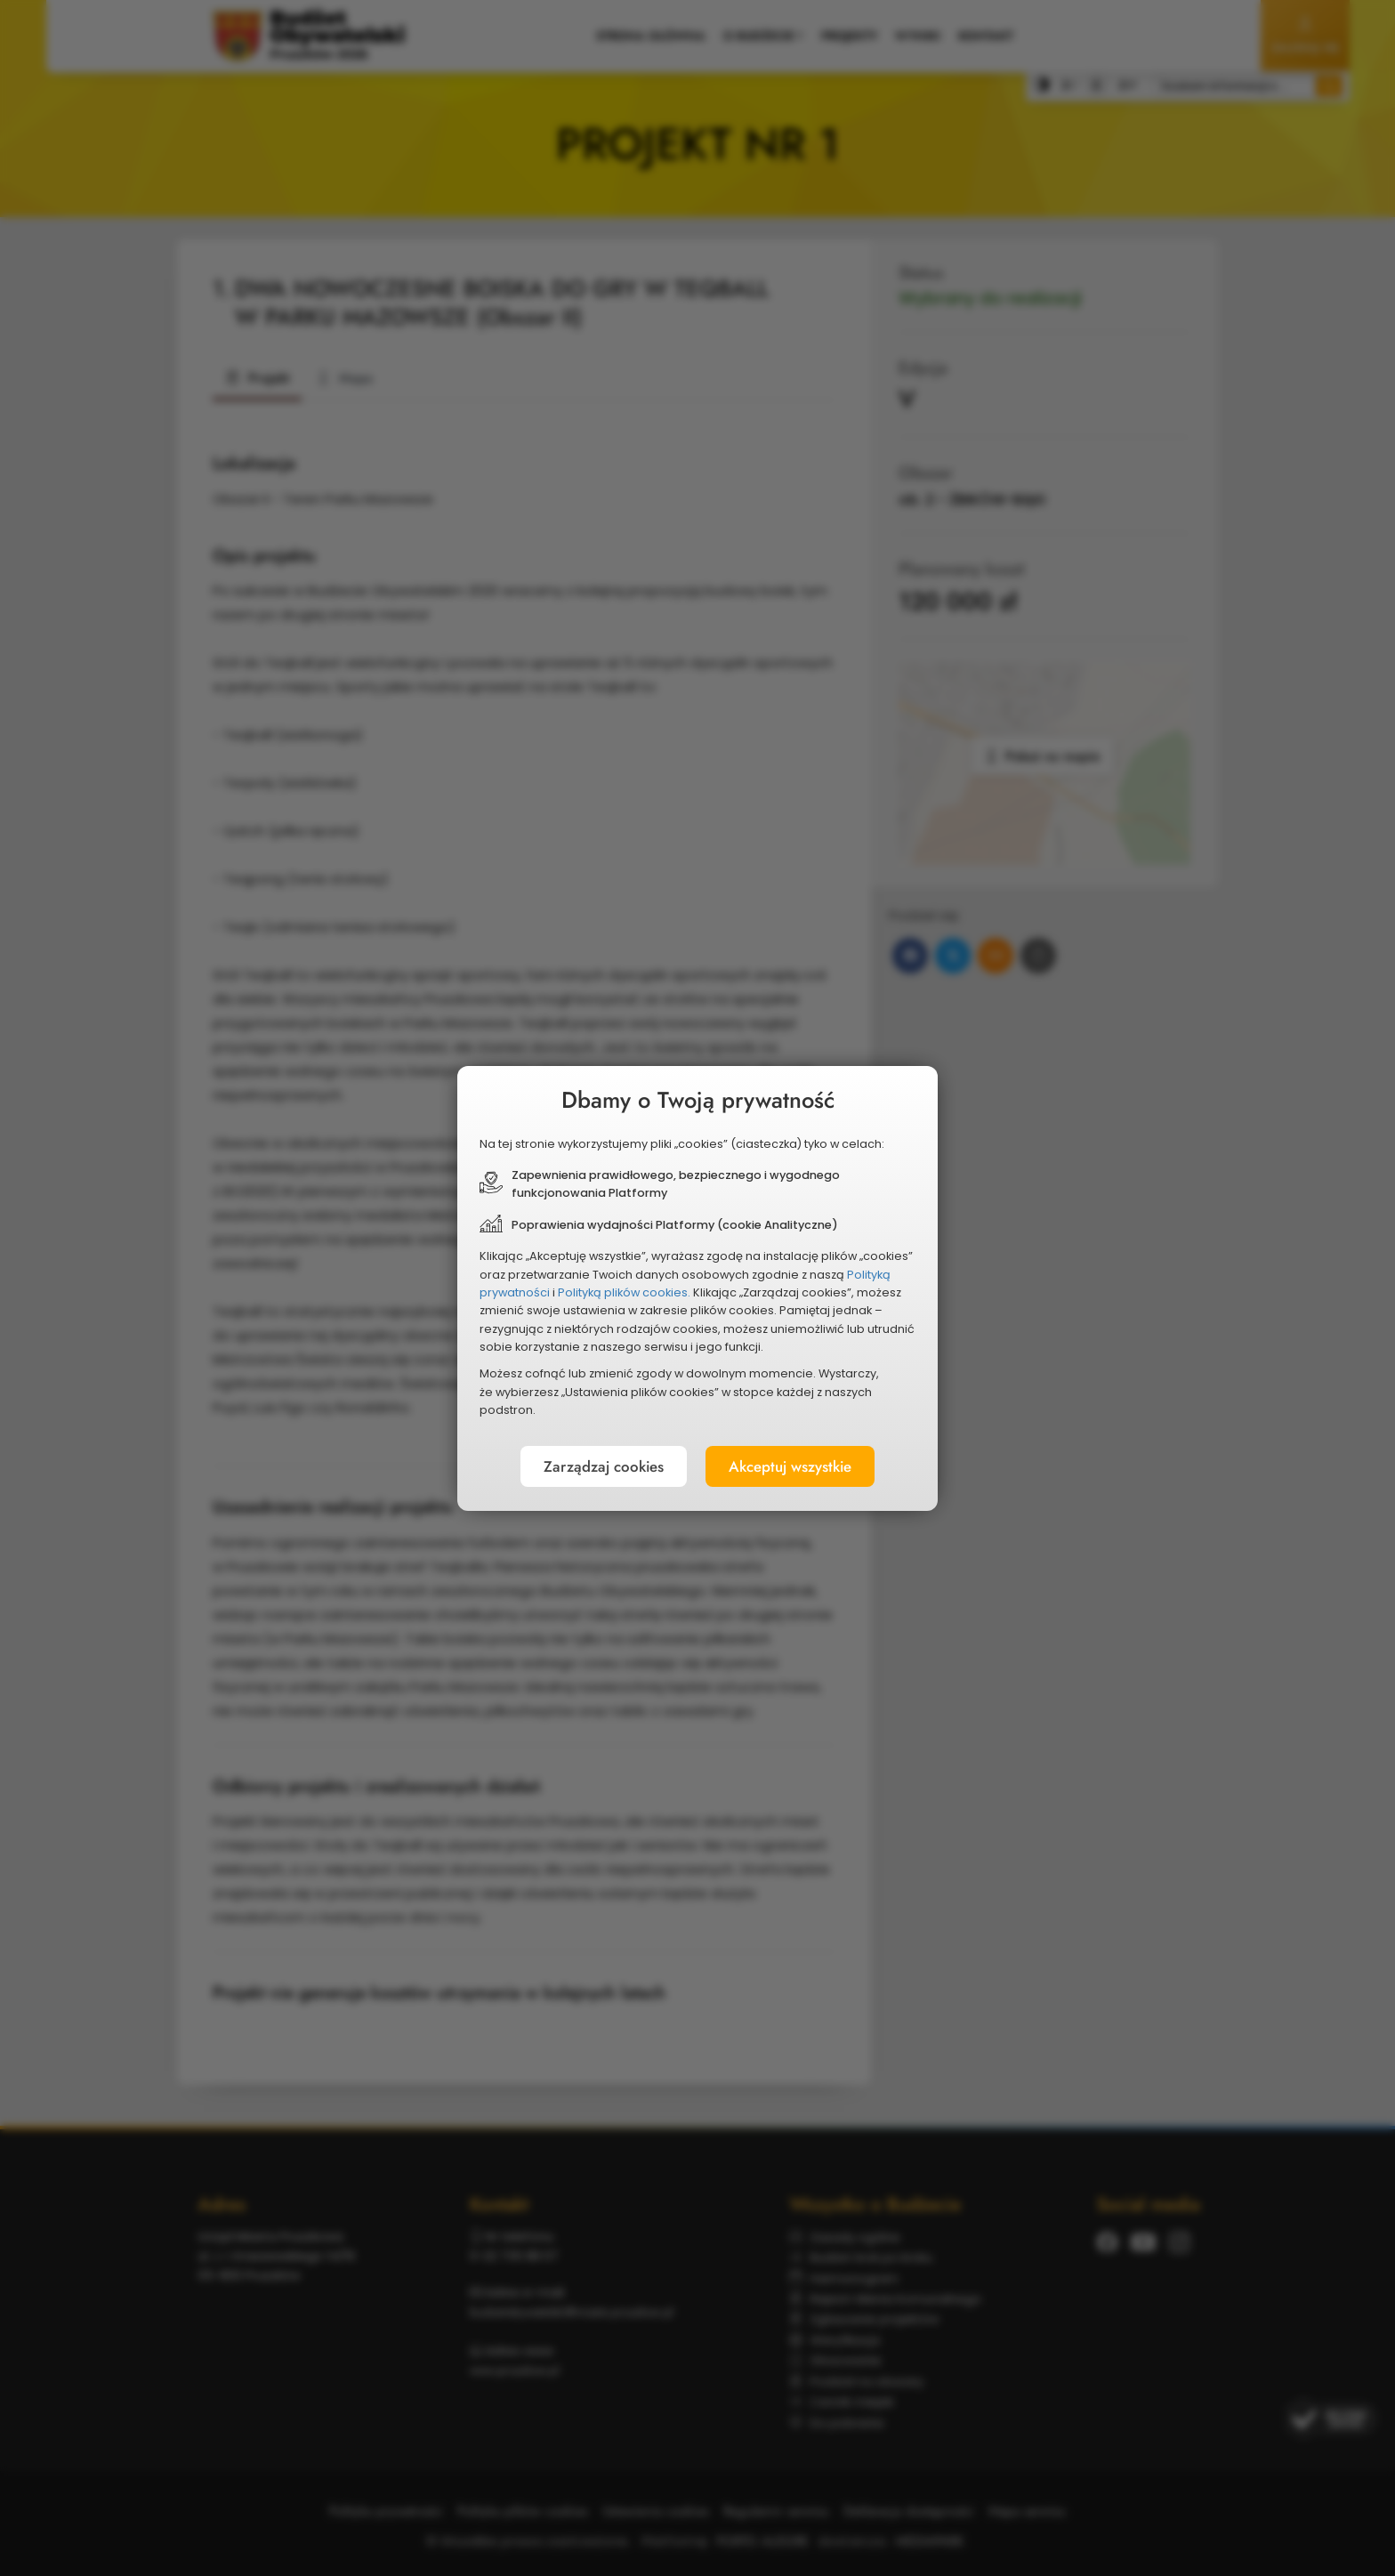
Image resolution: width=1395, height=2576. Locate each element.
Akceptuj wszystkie (799, 1467)
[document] (697, 1288)
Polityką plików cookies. (624, 1292)
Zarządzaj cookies (592, 1467)
